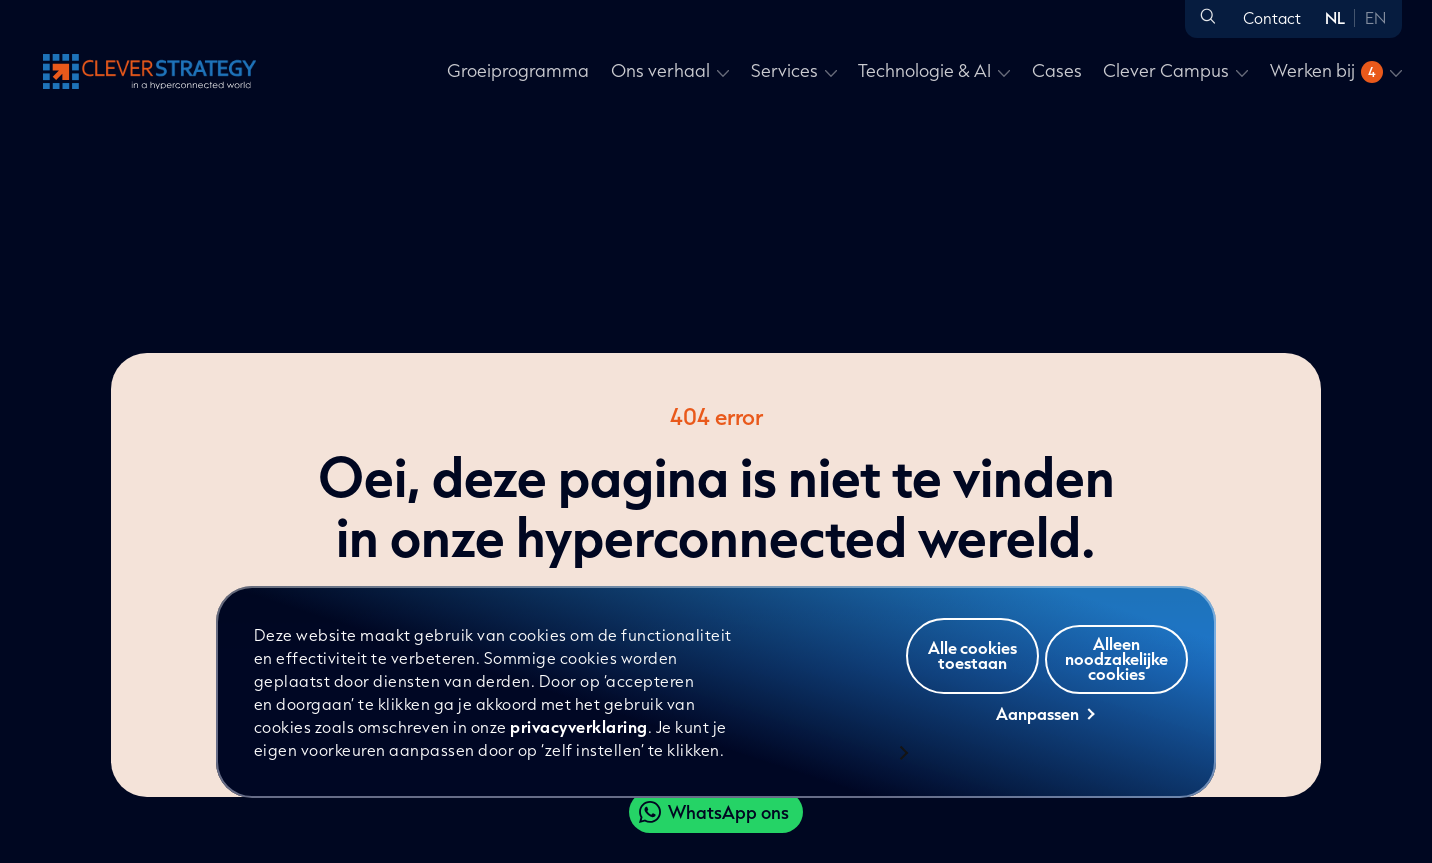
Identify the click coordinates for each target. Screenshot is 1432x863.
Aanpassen (1044, 730)
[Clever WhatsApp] (715, 812)
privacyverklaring (580, 726)
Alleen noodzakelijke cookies (1047, 690)
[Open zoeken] (1208, 17)
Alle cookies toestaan (1043, 637)
